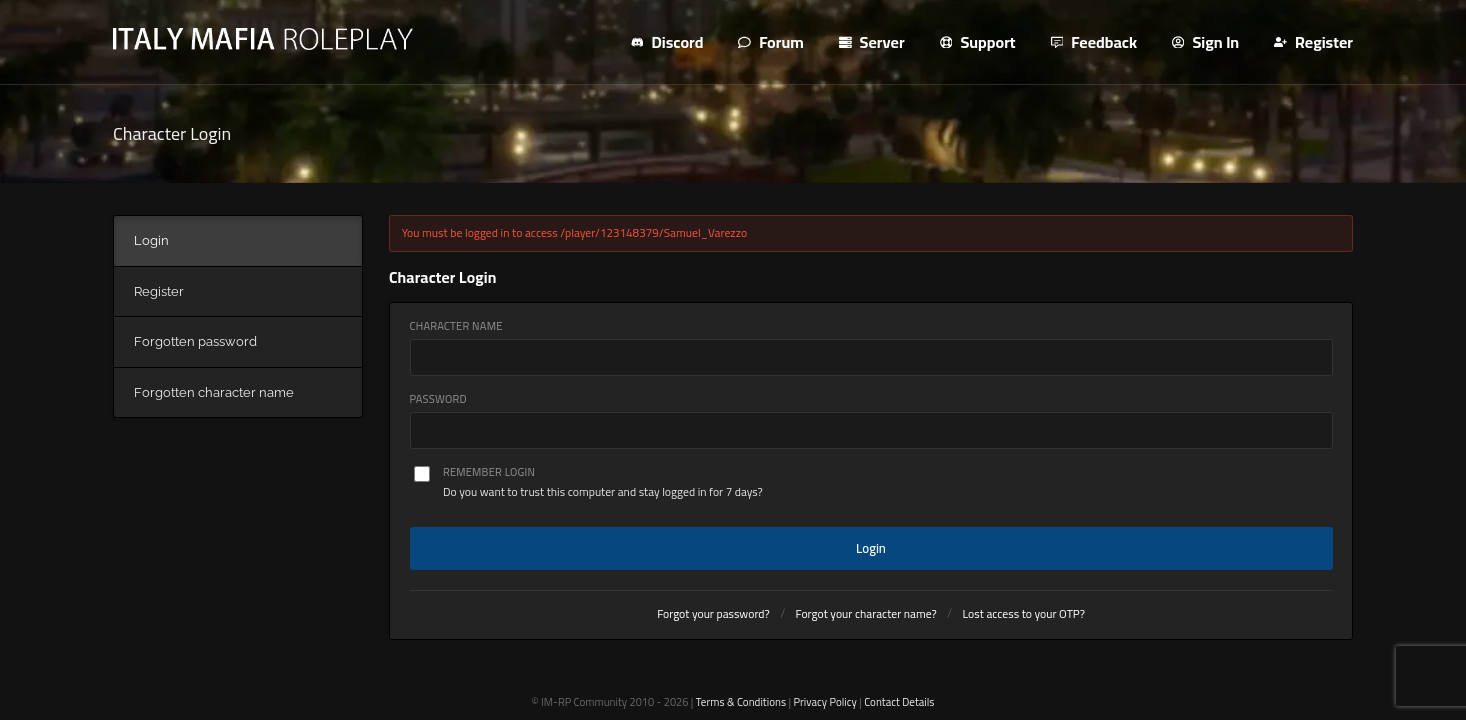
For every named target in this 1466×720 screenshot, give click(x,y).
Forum (770, 42)
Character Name (456, 326)
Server (872, 42)
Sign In (1205, 42)
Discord (667, 42)
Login (871, 548)
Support (978, 42)
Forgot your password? (713, 614)
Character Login (172, 133)
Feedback (1094, 42)
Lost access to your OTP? (1024, 614)
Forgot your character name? (866, 614)
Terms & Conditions (741, 702)
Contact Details (899, 702)
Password (438, 399)
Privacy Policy (824, 702)
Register (1313, 42)
